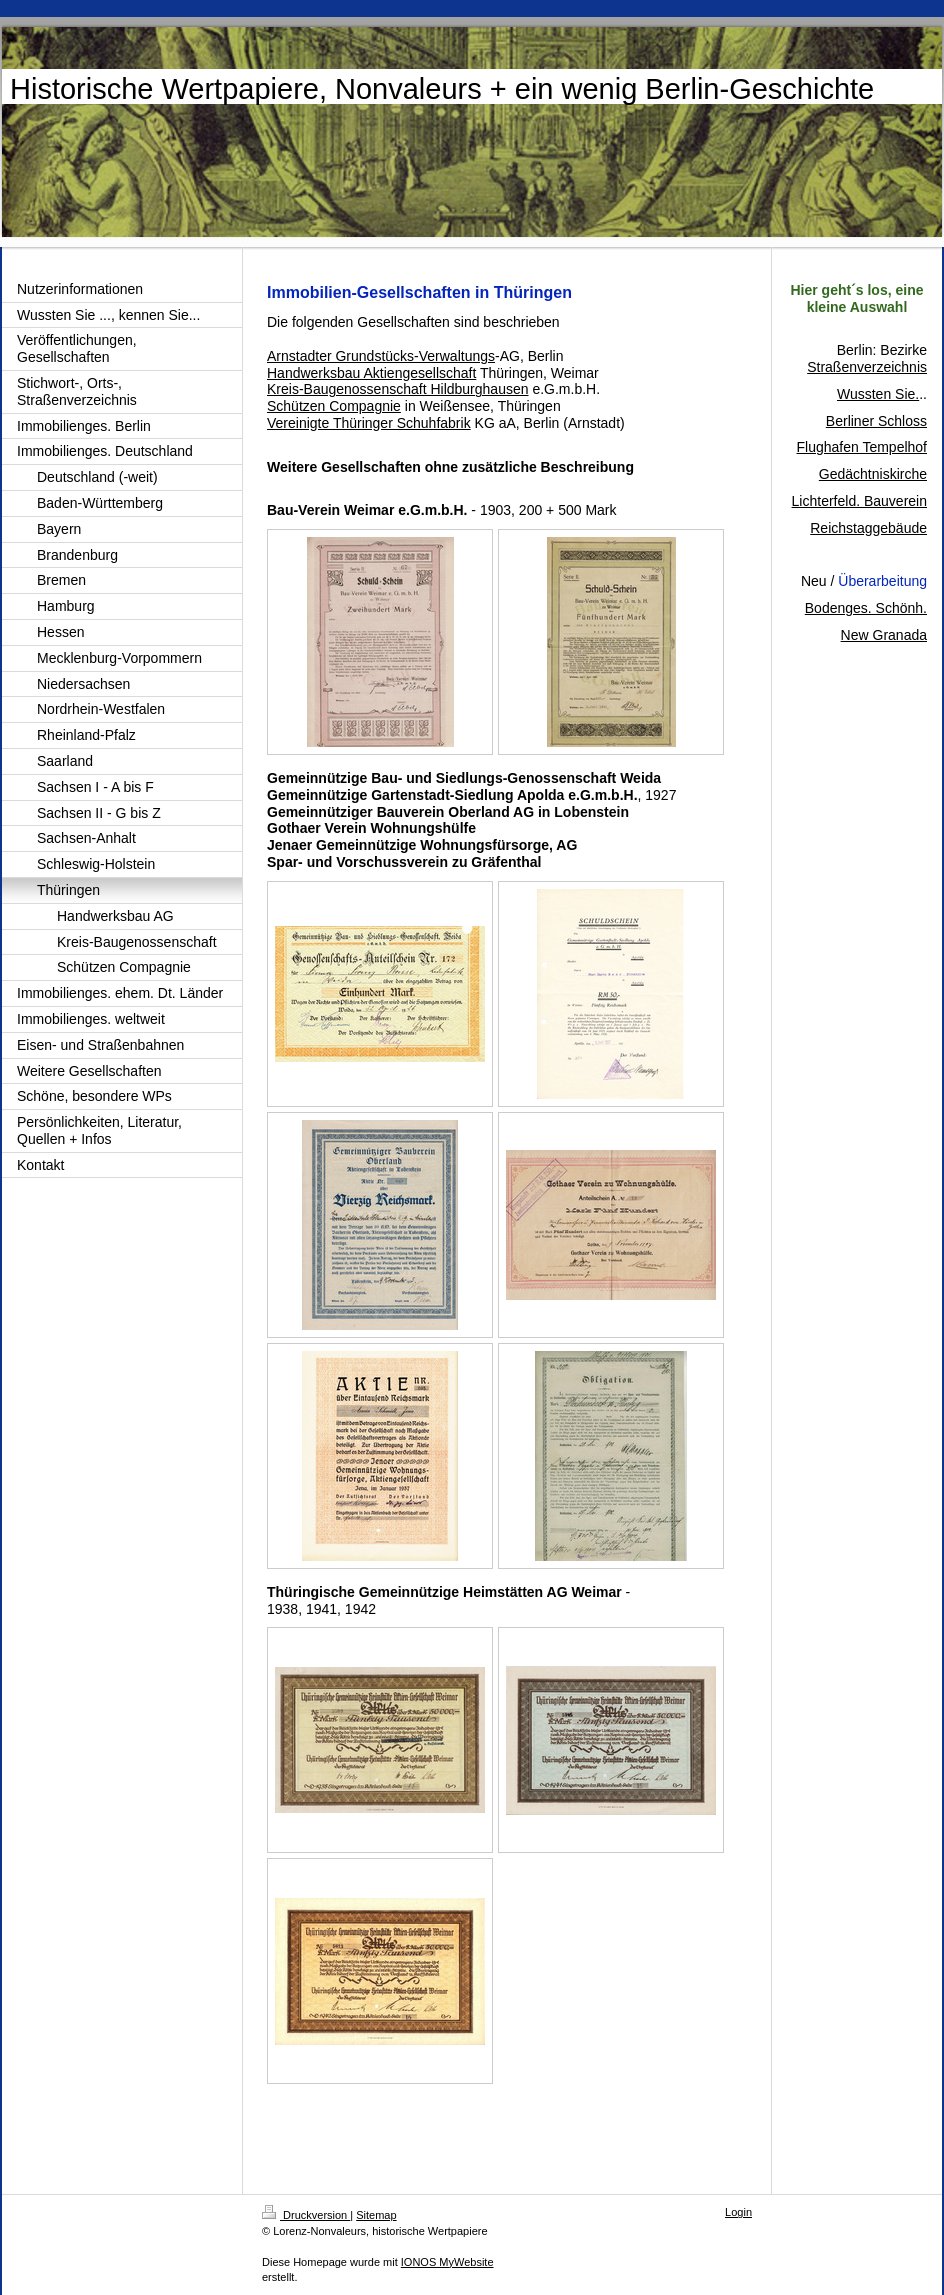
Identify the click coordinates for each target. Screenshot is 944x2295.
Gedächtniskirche (873, 474)
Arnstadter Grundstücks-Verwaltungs (381, 356)
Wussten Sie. (878, 394)
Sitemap (376, 2215)
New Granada (884, 635)
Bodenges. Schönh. (866, 608)
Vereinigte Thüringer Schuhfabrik (369, 423)
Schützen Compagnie (334, 406)
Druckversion (306, 2215)
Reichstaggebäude (868, 528)
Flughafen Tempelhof (862, 447)
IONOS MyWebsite (447, 2262)
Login (738, 2212)
